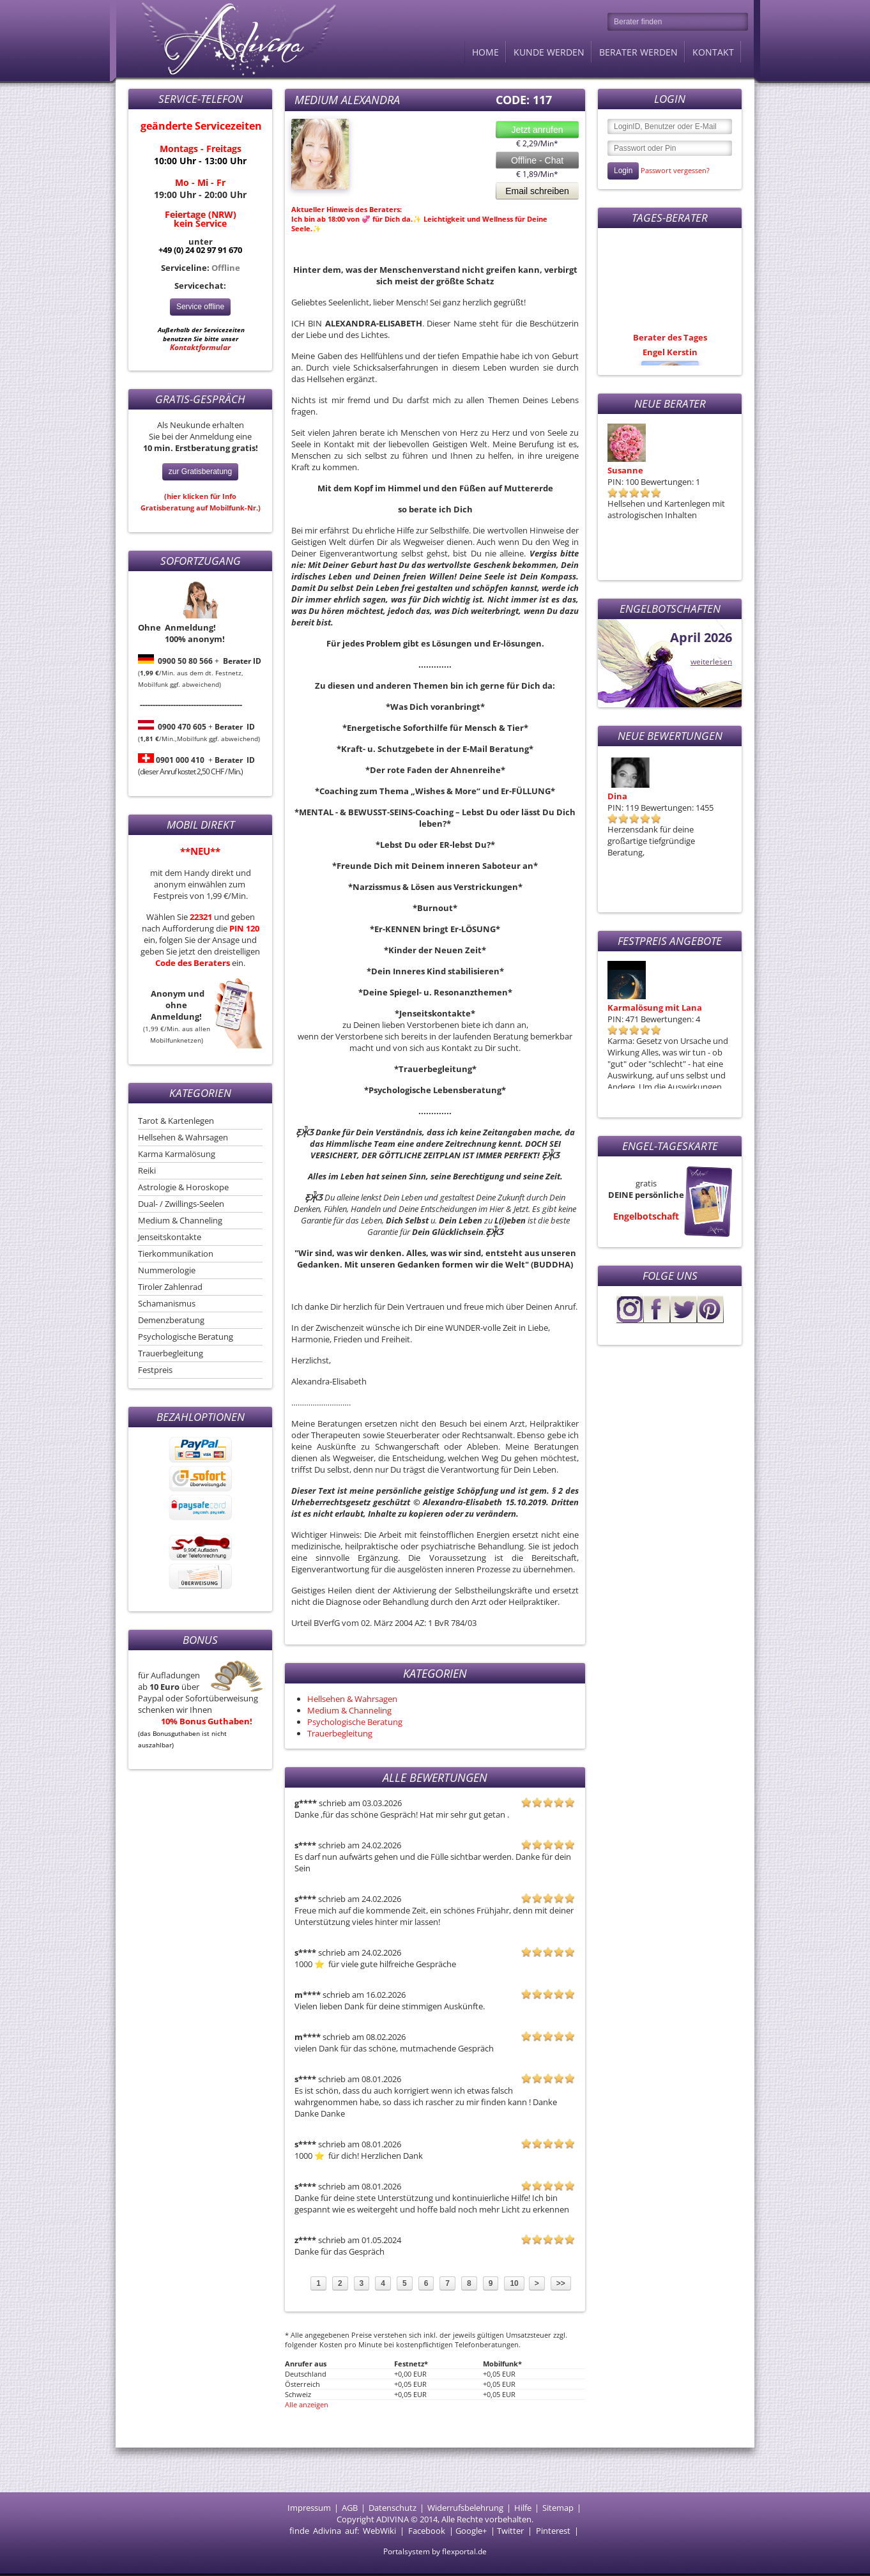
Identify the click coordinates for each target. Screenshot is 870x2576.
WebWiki (379, 2530)
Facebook (426, 2530)
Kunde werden (549, 52)
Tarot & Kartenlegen (176, 1120)
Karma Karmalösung (176, 1154)
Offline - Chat (537, 160)
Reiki (147, 1170)
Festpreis (155, 1370)
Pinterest (553, 2530)
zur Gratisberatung (200, 471)
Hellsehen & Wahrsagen (183, 1137)
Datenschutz (392, 2507)
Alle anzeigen (306, 2404)
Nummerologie (166, 1270)
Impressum (309, 2507)
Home (485, 52)
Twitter (510, 2530)
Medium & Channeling (180, 1220)
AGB (350, 2507)
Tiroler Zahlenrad (170, 1286)
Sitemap (558, 2507)
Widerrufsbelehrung (465, 2507)
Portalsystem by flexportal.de (435, 2551)
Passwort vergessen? (675, 170)
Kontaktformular (200, 347)
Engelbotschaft (646, 1216)
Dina (617, 796)
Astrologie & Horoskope (183, 1187)
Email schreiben (537, 191)
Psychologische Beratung (185, 1336)
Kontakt (713, 52)
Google (468, 2530)
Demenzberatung (171, 1320)
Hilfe (522, 2507)
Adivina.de (227, 38)
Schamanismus (166, 1303)
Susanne (625, 470)
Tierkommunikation (175, 1253)
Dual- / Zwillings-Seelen (181, 1203)
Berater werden (638, 52)
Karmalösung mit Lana (654, 1007)
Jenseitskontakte (169, 1237)
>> (560, 2283)
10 (514, 2283)
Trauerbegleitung (170, 1353)
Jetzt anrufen (537, 130)
